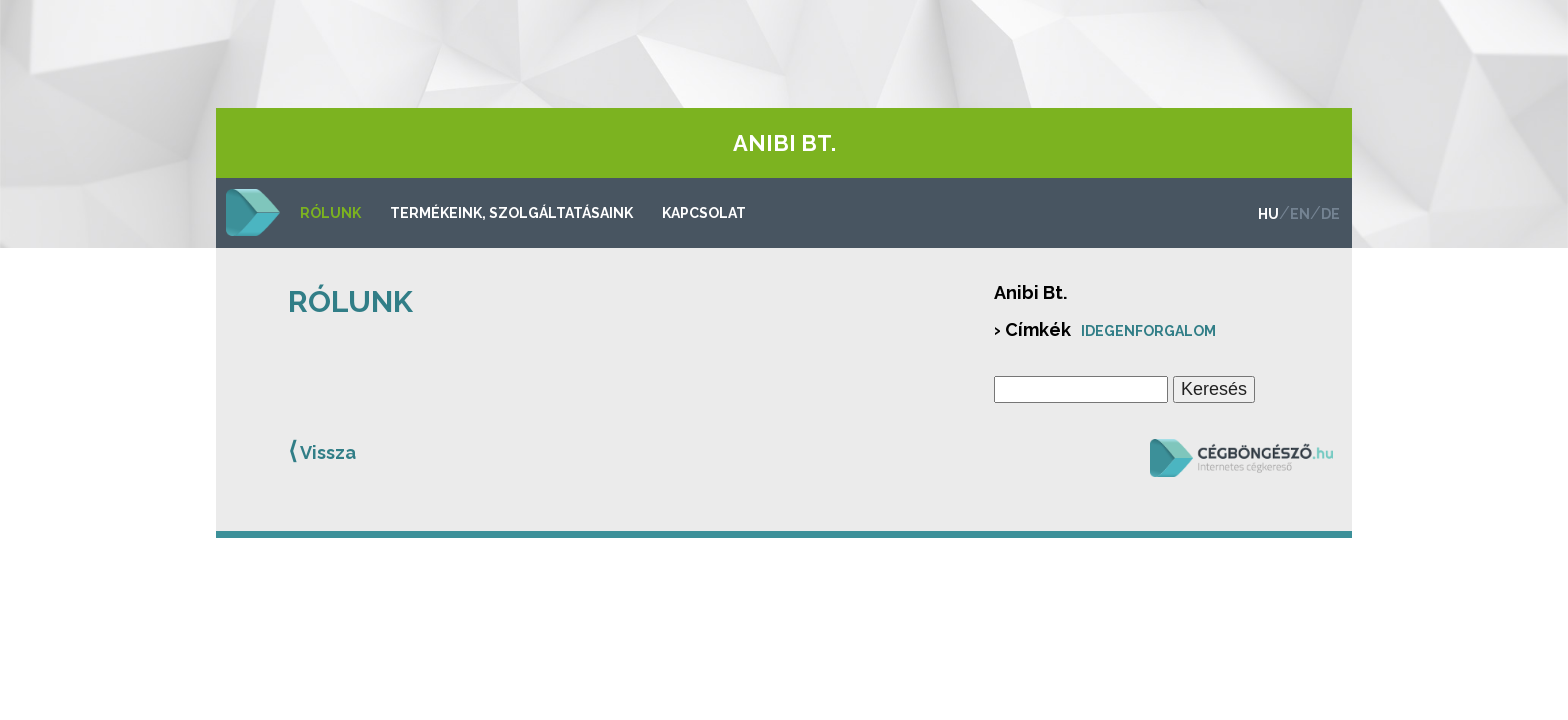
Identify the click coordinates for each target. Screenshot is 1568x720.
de (1330, 214)
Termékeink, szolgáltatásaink (511, 213)
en (1300, 214)
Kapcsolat (704, 213)
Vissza (322, 451)
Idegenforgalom (1148, 331)
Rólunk (330, 213)
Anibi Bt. (784, 143)
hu (1268, 214)
